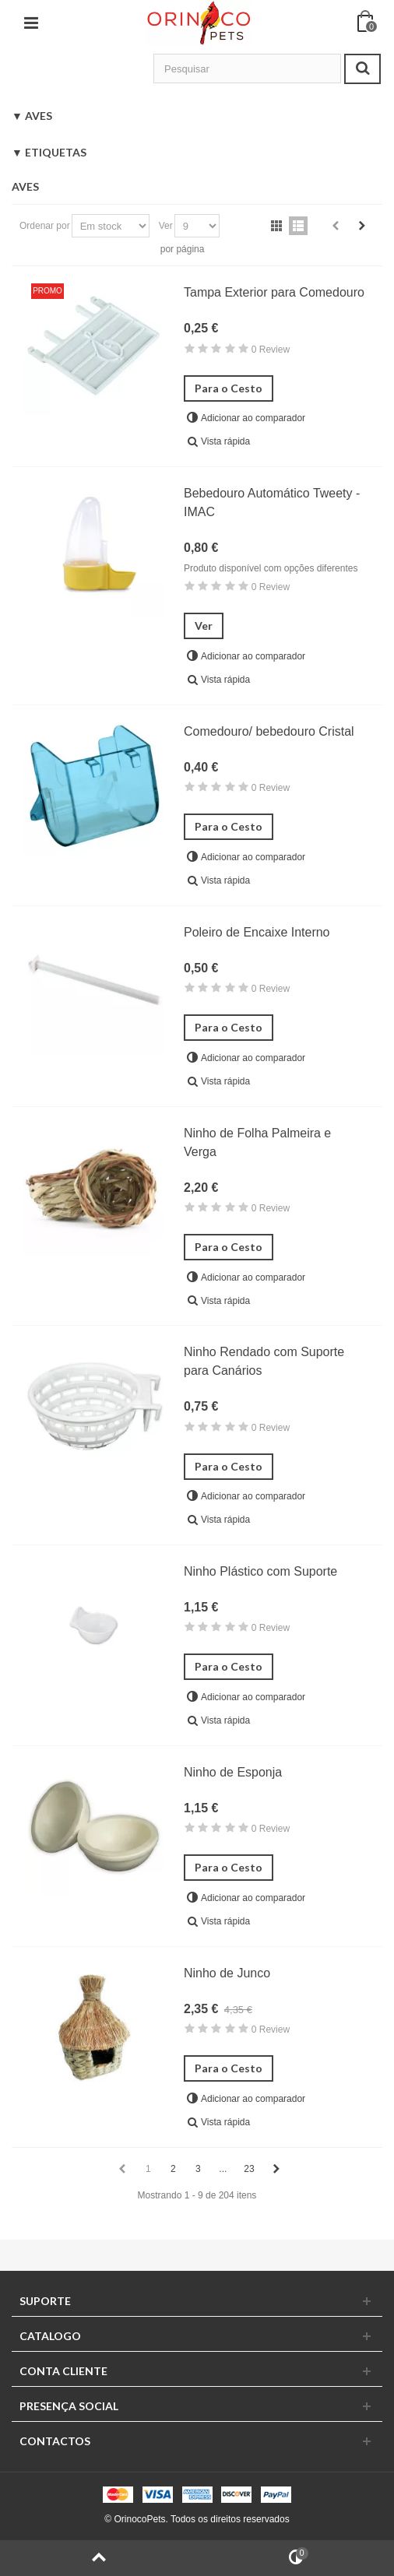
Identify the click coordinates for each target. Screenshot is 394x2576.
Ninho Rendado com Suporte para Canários (264, 1361)
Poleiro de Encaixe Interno (257, 932)
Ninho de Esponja (233, 1772)
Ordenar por (44, 225)
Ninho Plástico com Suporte (260, 1571)
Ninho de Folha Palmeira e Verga (257, 1142)
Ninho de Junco (227, 1973)
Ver (166, 225)
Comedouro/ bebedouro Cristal (269, 731)
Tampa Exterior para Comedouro (274, 292)
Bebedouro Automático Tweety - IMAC (272, 502)
